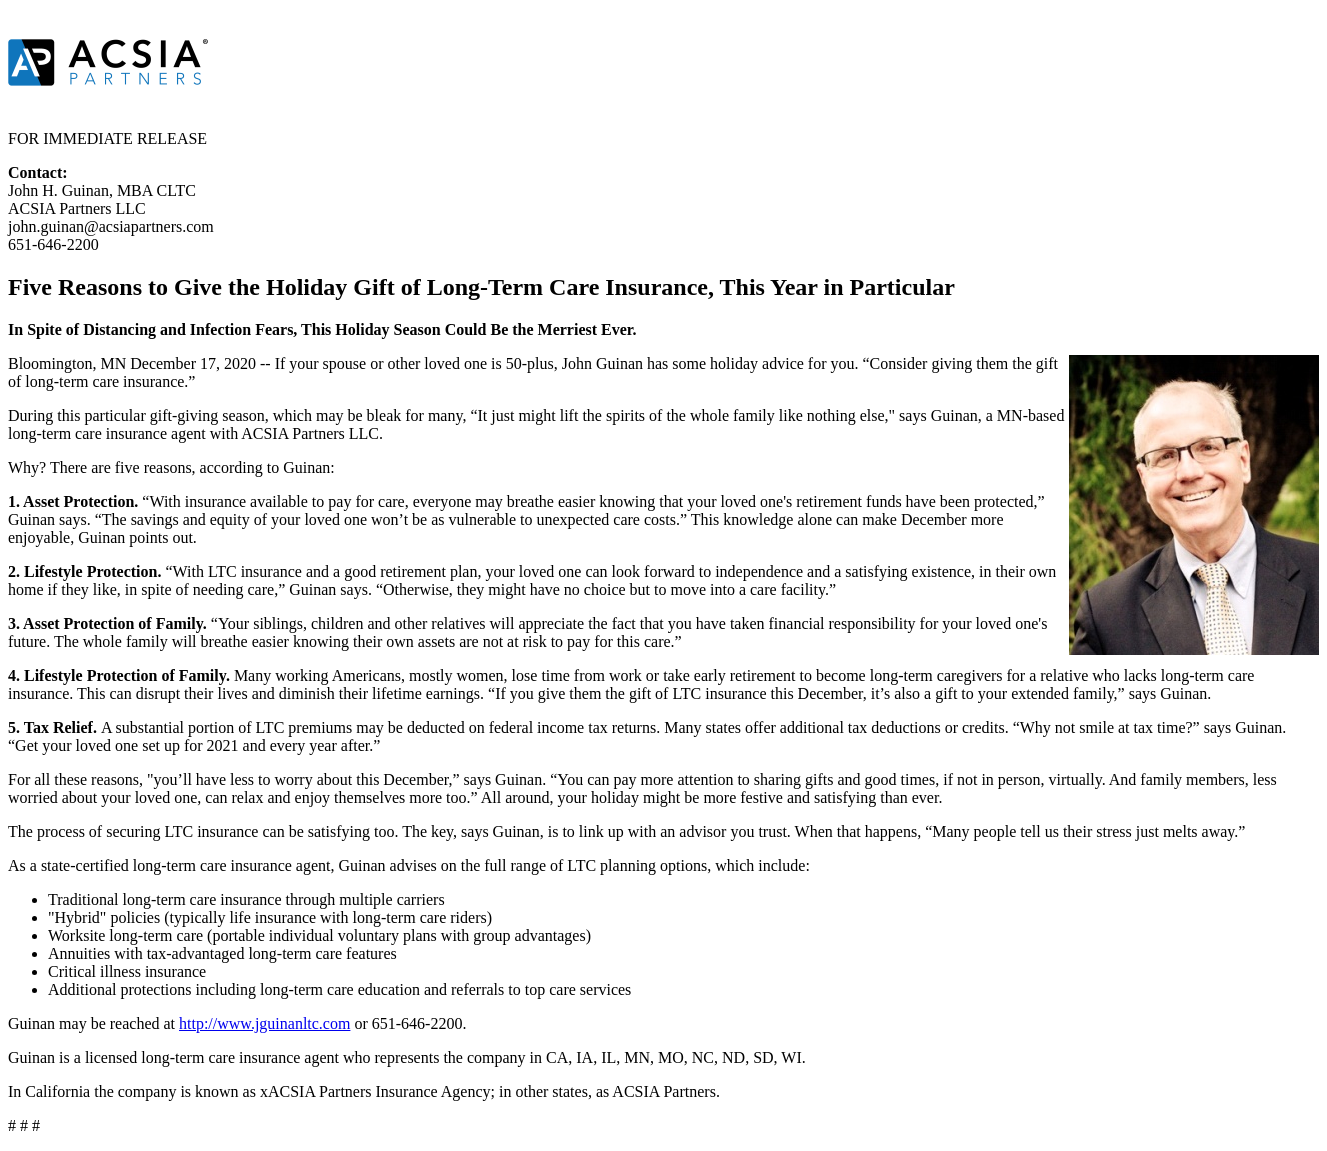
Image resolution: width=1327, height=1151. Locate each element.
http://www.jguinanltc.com (264, 1023)
